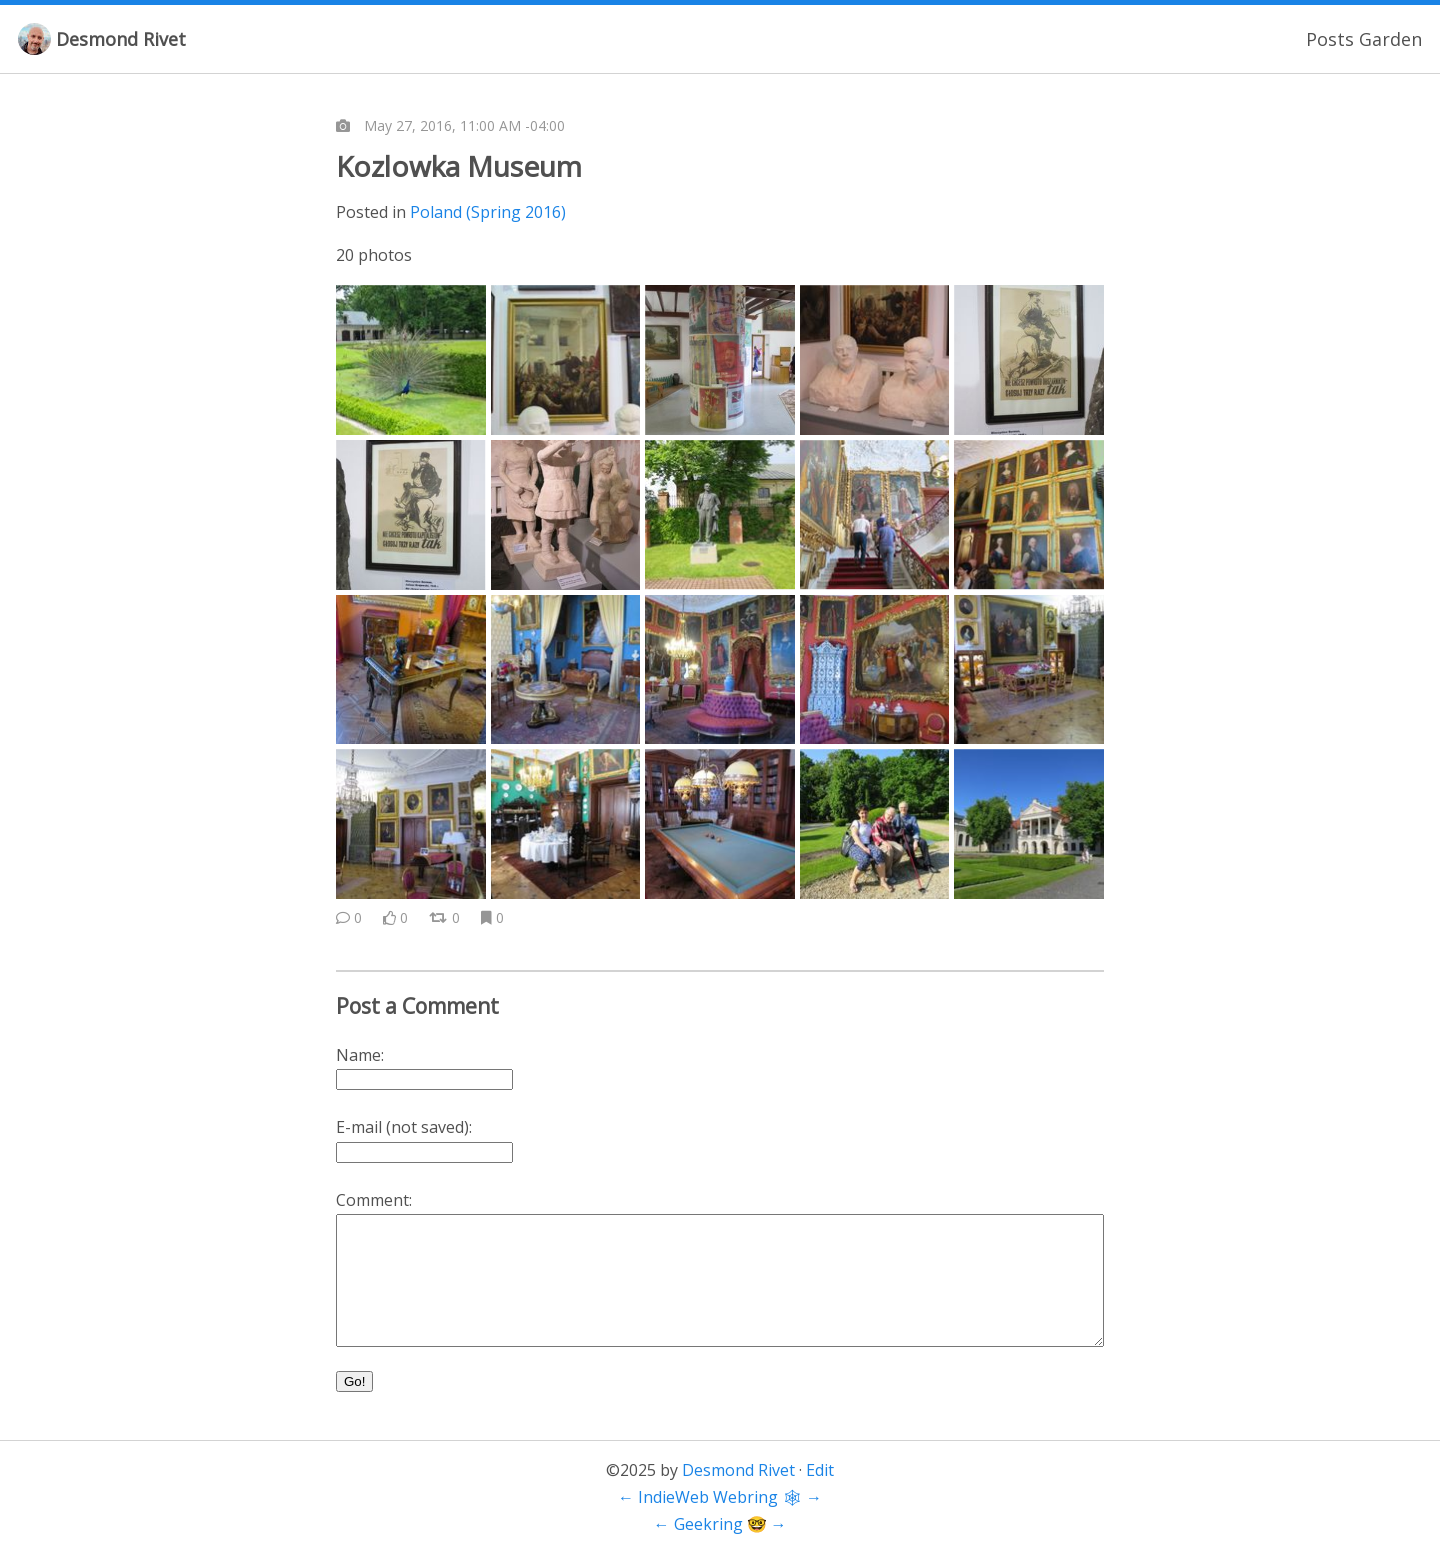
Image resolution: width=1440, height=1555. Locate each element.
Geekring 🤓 (720, 1524)
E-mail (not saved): (404, 1127)
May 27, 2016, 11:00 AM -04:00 (464, 125)
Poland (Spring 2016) (488, 212)
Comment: (374, 1200)
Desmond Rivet (121, 39)
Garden (1390, 39)
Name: (360, 1055)
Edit (820, 1470)
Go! (354, 1381)
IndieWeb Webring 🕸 (720, 1497)
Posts (1330, 39)
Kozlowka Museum (459, 166)
